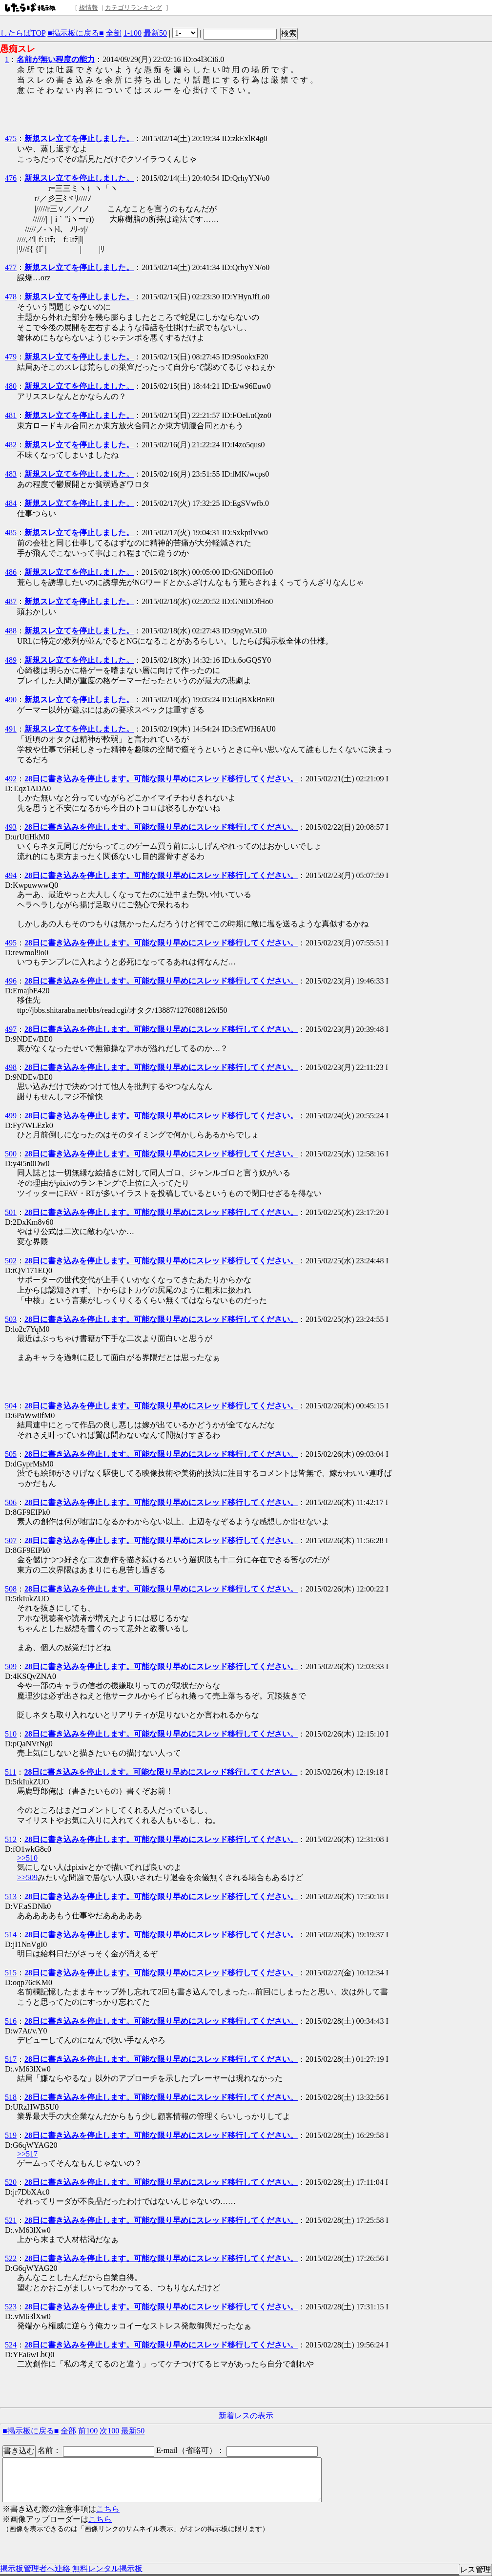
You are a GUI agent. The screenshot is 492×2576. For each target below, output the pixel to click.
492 (11, 779)
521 (11, 2220)
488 (11, 631)
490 (11, 699)
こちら (108, 2509)
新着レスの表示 (246, 2415)
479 (11, 357)
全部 (114, 33)
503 (11, 1319)
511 (10, 1772)
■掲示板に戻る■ (75, 33)
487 (11, 601)
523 (11, 2307)
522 (11, 2258)
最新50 (155, 33)
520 (11, 2182)
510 (11, 1734)
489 (11, 660)
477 (11, 267)
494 (11, 875)
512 (11, 1839)
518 (11, 2097)
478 (11, 297)
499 (11, 1115)
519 (11, 2135)
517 (11, 2059)
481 (11, 415)
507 (11, 1540)
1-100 (132, 33)
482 (11, 444)
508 (11, 1589)
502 (11, 1261)
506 (11, 1502)
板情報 (88, 7)
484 (11, 503)
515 (11, 1973)
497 (11, 1029)
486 (11, 572)
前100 (88, 2431)
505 (11, 1454)
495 (11, 943)
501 (11, 1212)
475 (11, 138)
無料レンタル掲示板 (107, 2568)
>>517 (27, 2154)
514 (11, 1934)
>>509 (27, 1877)
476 (11, 178)
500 (11, 1154)
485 (11, 532)
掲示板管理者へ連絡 (35, 2568)
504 (11, 1406)
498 (11, 1067)
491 (11, 729)
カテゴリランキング (133, 7)
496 (11, 981)
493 (11, 827)
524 (11, 2345)
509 (11, 1666)
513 (11, 1896)
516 (11, 2021)
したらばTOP (22, 33)
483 (11, 474)
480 (11, 386)
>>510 (27, 1858)
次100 (109, 2431)
